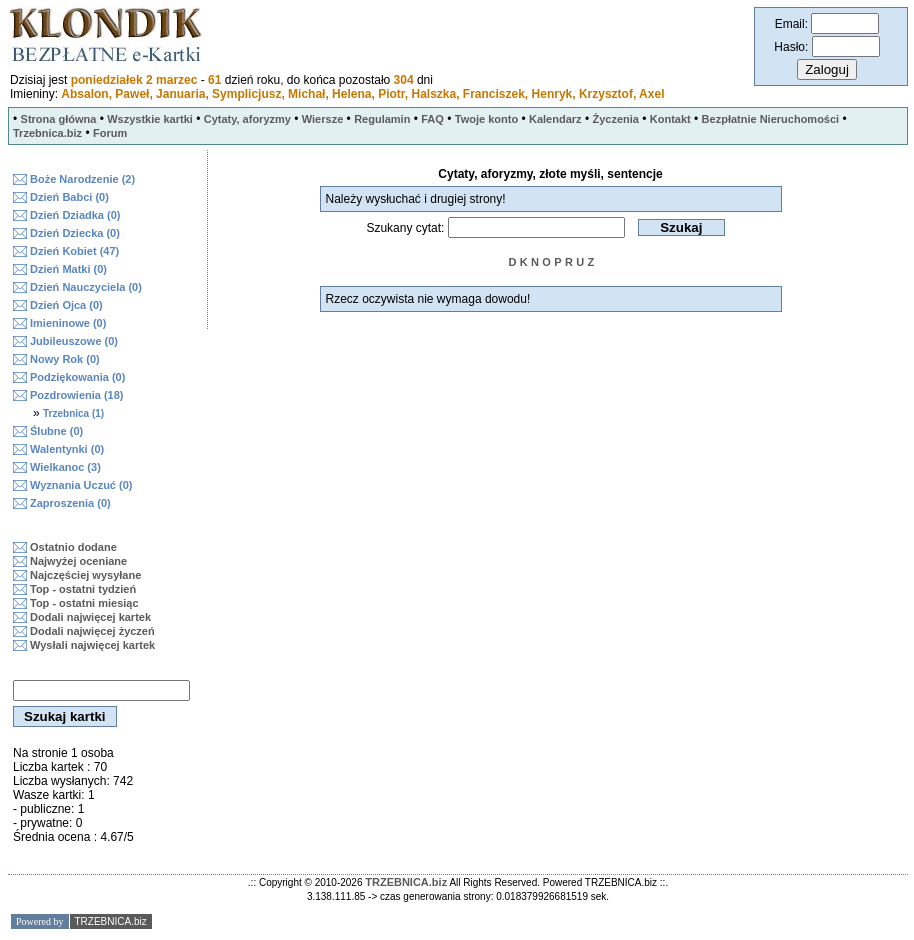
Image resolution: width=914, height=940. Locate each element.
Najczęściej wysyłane (85, 575)
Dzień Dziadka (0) (75, 215)
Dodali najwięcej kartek (90, 617)
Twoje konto (486, 119)
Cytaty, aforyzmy (247, 119)
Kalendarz (555, 119)
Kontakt (670, 119)
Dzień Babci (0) (69, 197)
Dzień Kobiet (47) (74, 251)
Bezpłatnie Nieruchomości (771, 119)
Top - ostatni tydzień (83, 589)
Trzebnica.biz (47, 133)
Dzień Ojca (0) (66, 305)
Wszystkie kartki (150, 119)
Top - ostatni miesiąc (84, 603)
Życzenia (615, 119)
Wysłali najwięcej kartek (92, 645)
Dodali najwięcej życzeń (92, 631)
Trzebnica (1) (73, 413)
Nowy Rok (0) (65, 359)
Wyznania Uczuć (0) (81, 485)
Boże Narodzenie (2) (82, 179)
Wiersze (322, 119)
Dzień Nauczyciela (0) (86, 287)
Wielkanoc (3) (65, 467)
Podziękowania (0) (77, 377)
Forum (110, 133)
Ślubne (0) (56, 431)
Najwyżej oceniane (78, 561)
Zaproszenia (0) (70, 503)
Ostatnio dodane (73, 547)
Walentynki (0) (67, 449)
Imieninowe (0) (68, 323)
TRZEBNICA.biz (406, 882)
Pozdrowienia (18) (77, 395)
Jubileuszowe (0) (74, 341)
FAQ (432, 119)
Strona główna (59, 119)
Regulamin (382, 119)
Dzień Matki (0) (68, 269)
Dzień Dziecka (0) (75, 233)
